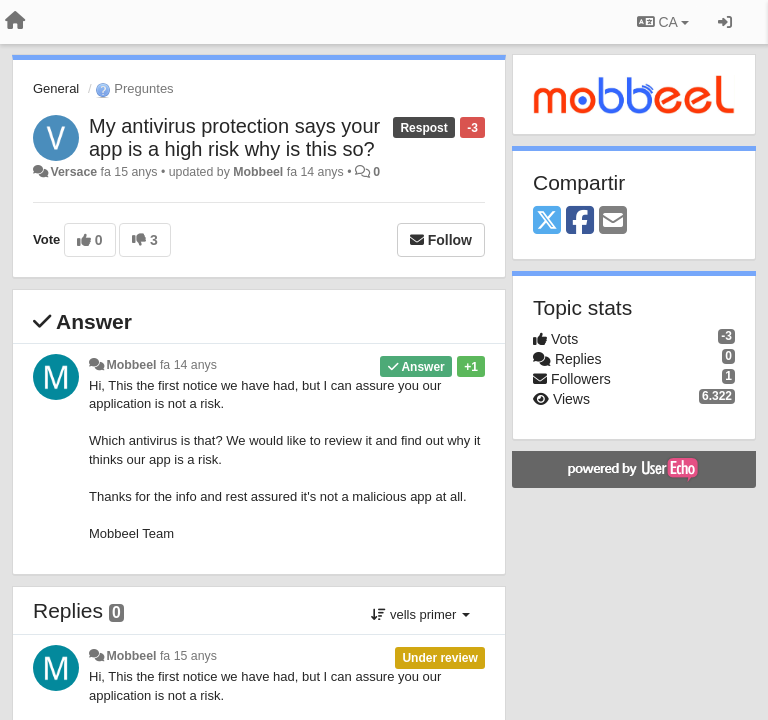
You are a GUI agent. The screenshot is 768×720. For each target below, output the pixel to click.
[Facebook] (580, 221)
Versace (73, 172)
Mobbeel (258, 172)
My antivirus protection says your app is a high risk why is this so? (234, 137)
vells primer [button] (420, 614)
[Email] (613, 221)
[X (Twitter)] (547, 221)
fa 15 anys (188, 656)
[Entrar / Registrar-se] (725, 22)
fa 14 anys (188, 365)
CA (663, 22)
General (56, 88)
